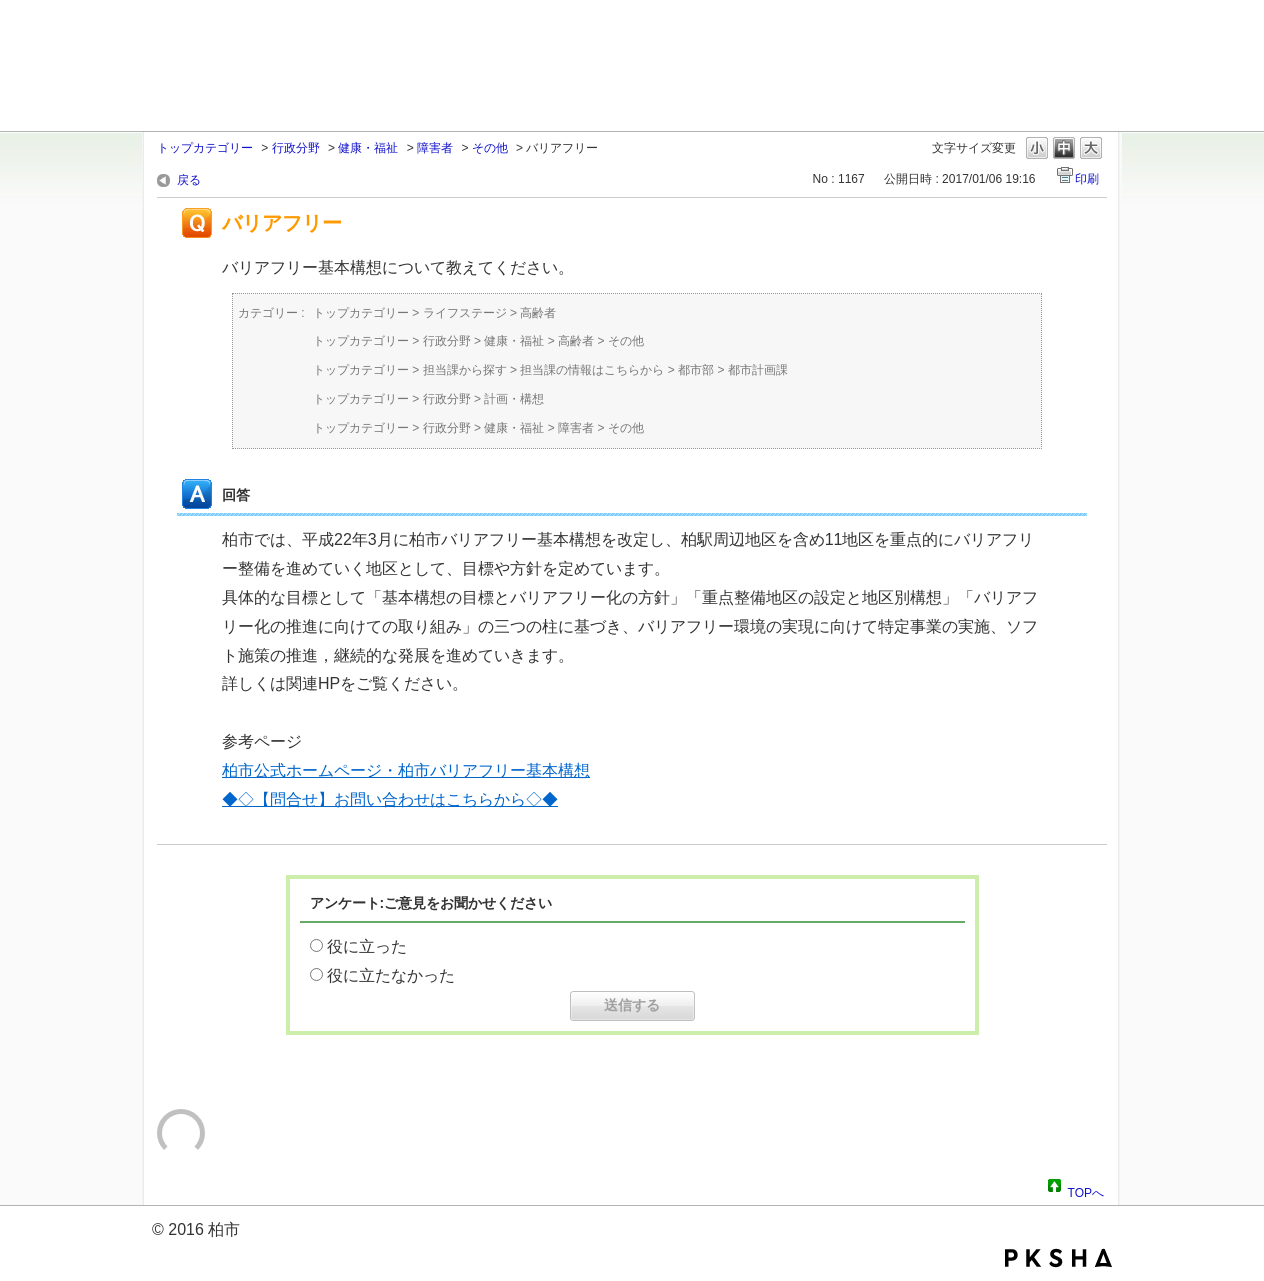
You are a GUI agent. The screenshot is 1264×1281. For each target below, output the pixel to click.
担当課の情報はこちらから (592, 370)
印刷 (1087, 179)
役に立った (367, 946)
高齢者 (538, 313)
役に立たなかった (391, 975)
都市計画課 (758, 370)
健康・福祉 (368, 148)
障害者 (435, 148)
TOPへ (1086, 1190)
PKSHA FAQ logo (1058, 1258)
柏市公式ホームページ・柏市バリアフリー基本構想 (406, 770)
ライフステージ (465, 313)
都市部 (696, 370)
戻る (189, 180)
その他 (490, 148)
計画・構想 (514, 399)
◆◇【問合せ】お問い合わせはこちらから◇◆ (390, 799)
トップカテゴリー (205, 148)
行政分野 (296, 148)
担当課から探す (465, 370)
